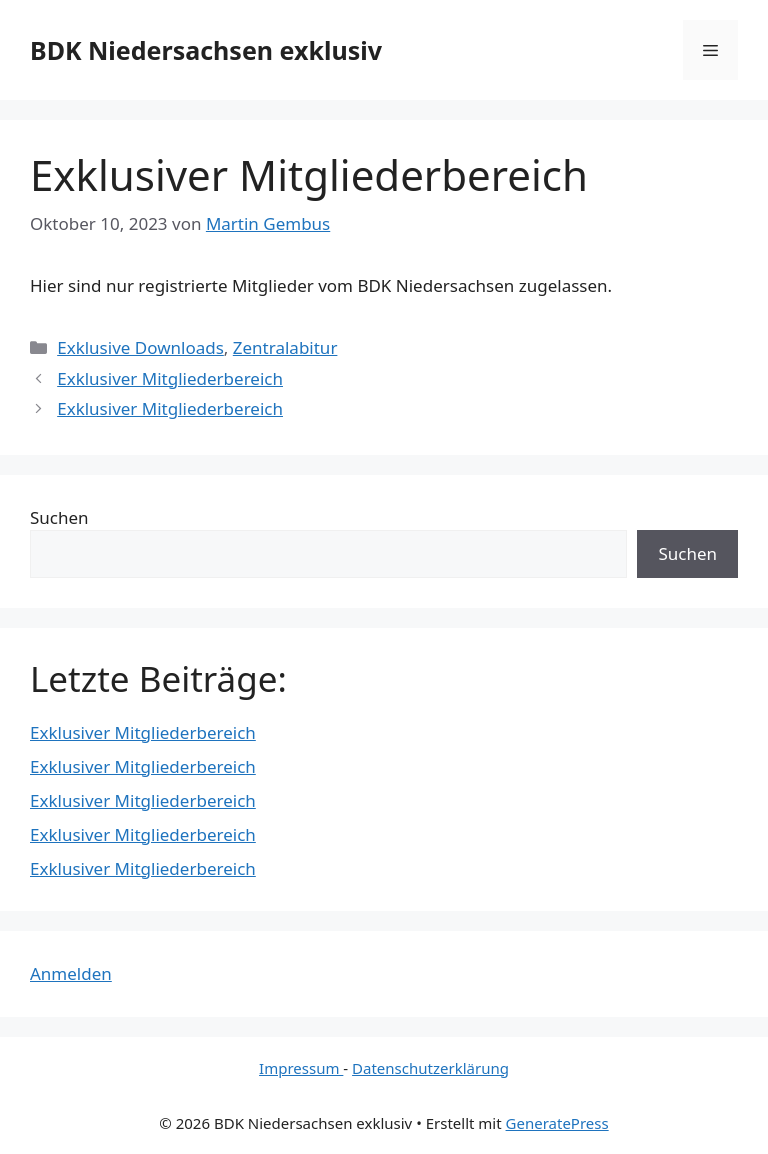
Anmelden (71, 973)
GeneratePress (557, 1123)
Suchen (59, 517)
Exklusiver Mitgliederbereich (170, 378)
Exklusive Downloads (140, 347)
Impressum (301, 1068)
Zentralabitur (285, 347)
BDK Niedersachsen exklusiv (206, 50)
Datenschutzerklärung (430, 1068)
